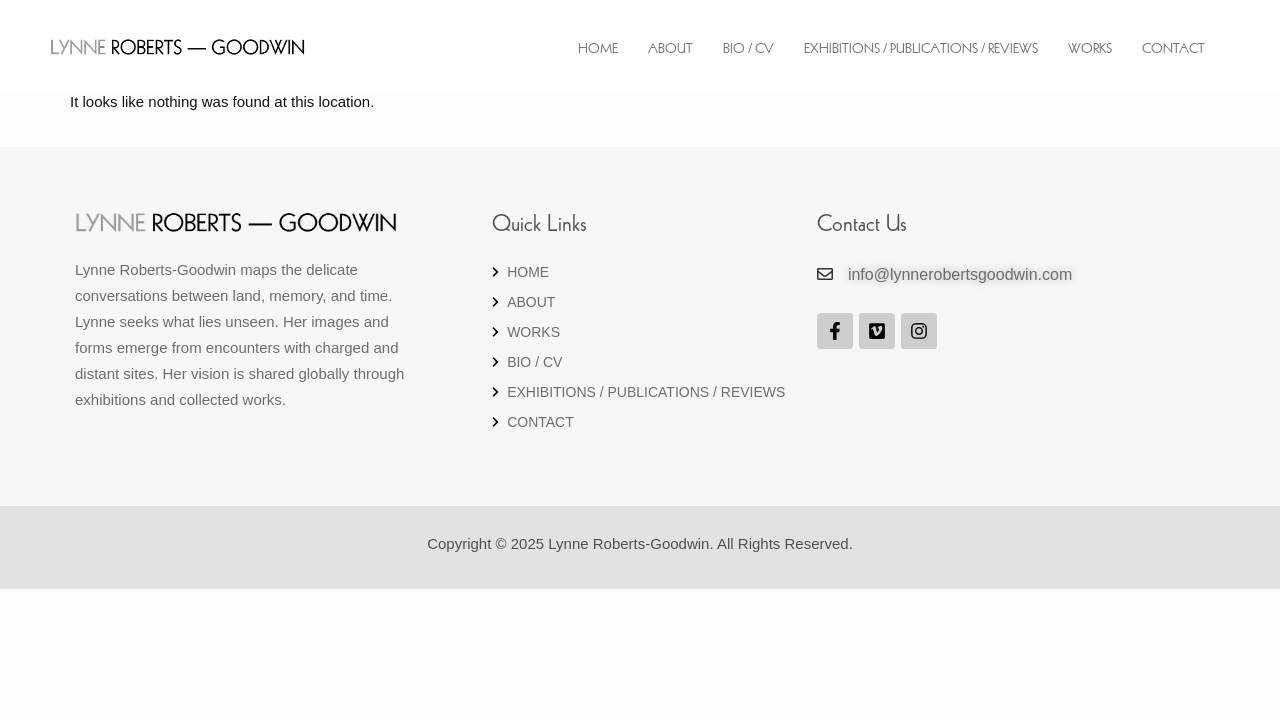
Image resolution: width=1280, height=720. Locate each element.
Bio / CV (748, 50)
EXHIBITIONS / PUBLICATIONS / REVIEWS (921, 50)
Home (598, 50)
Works (1090, 50)
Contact (1173, 50)
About (670, 50)
